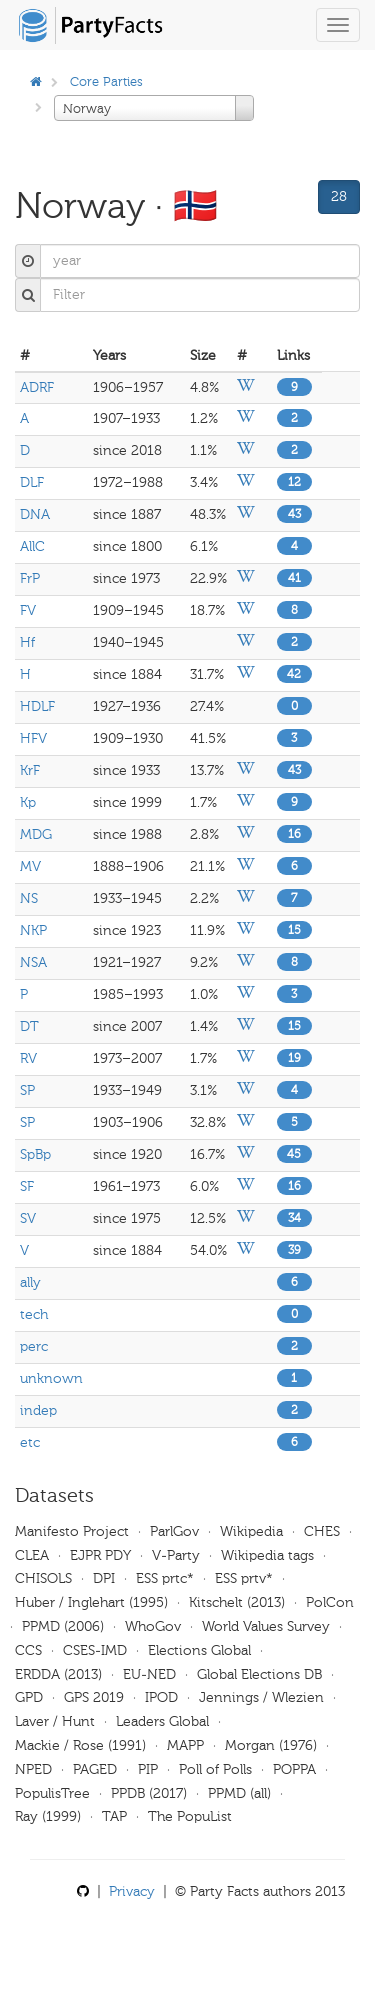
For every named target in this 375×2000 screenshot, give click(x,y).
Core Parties (106, 81)
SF (27, 1186)
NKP (33, 930)
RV (28, 1058)
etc (30, 1442)
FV (28, 610)
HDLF (37, 706)
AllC (32, 546)
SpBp (35, 1154)
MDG (36, 834)
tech (34, 1314)
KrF (30, 770)
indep (38, 1410)
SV (28, 1218)
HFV (33, 738)
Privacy (132, 1891)
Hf (27, 642)
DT (29, 1026)
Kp (28, 802)
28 (339, 196)
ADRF (37, 387)
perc (34, 1346)
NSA (33, 962)
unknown (51, 1378)
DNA (35, 514)
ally (30, 1282)
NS (29, 898)
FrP (30, 578)
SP (27, 1090)
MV (30, 866)
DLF (32, 482)
